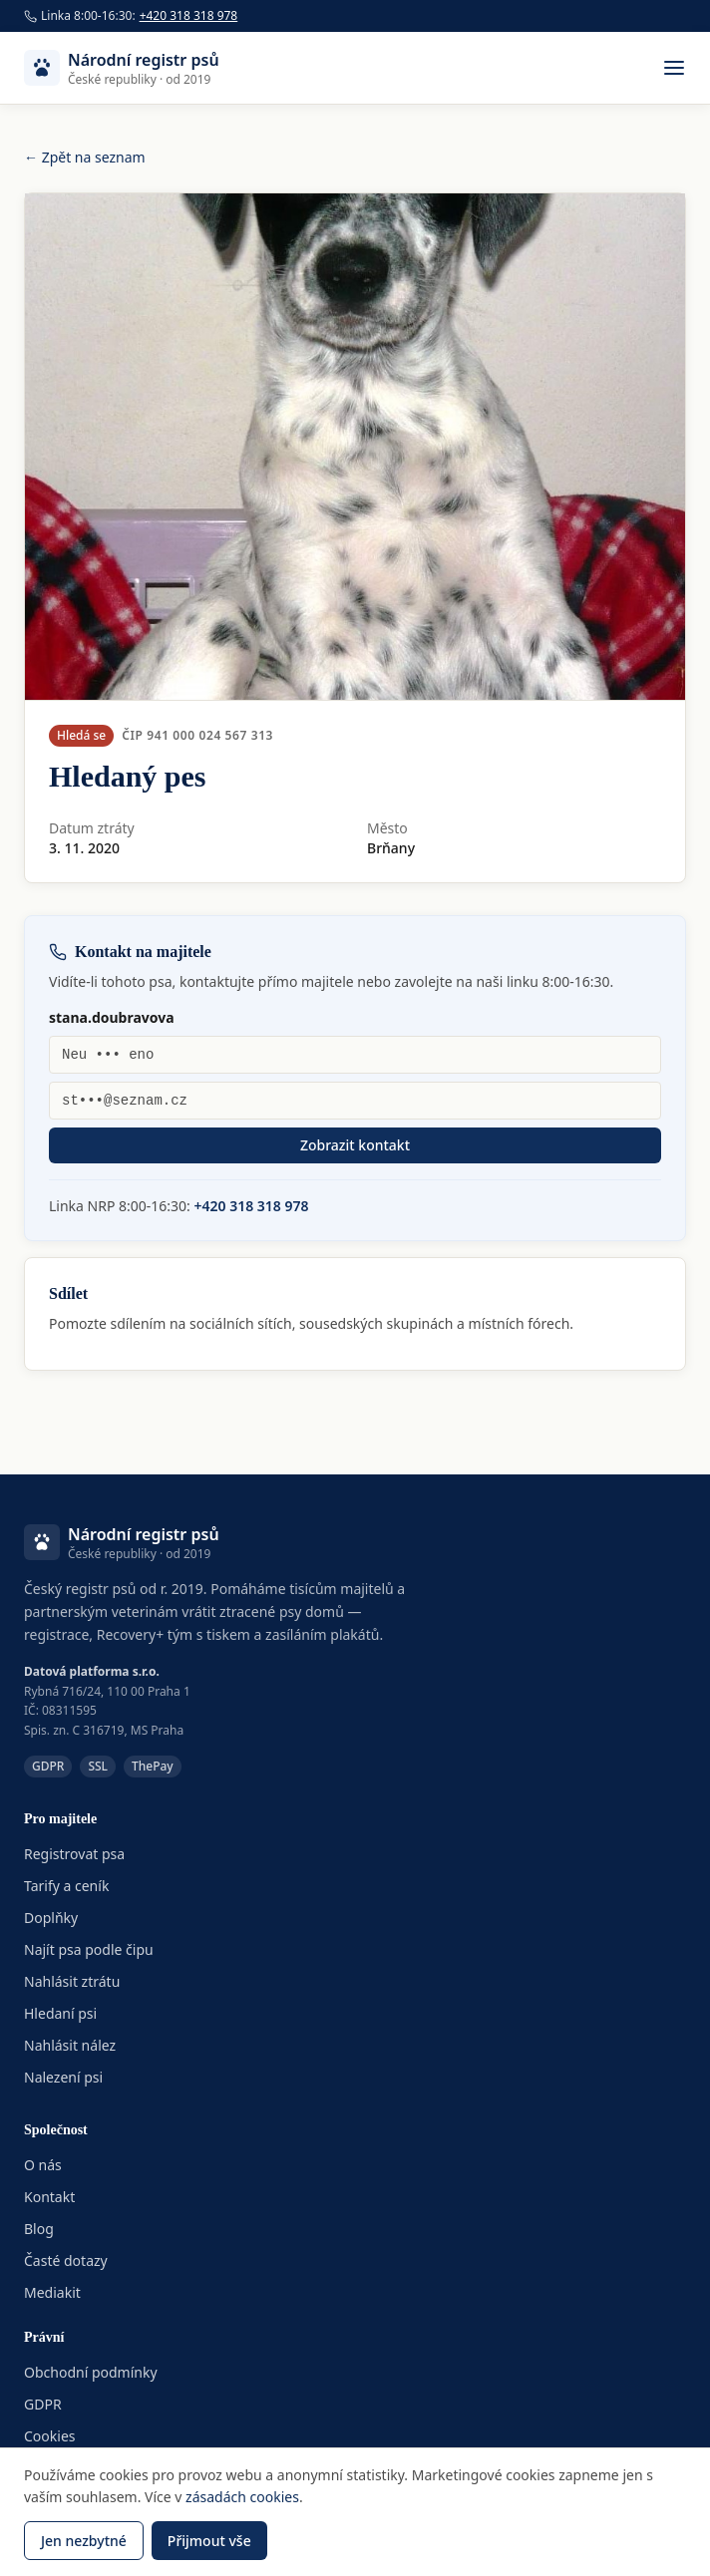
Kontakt (49, 2196)
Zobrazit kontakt (355, 1144)
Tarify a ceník (66, 1885)
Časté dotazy (66, 2260)
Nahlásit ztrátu (72, 1981)
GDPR (43, 2404)
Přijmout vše (209, 2540)
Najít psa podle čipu (89, 1949)
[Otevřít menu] (674, 68)
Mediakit (52, 2292)
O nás (43, 2164)
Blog (39, 2228)
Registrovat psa (74, 1853)
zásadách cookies (242, 2496)
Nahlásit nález (70, 2045)
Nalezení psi (63, 2077)
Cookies (49, 2435)
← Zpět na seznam (85, 157)
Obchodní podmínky (91, 2372)
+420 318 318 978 (189, 16)
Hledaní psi (60, 2013)
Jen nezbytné (84, 2540)
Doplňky (51, 1917)
